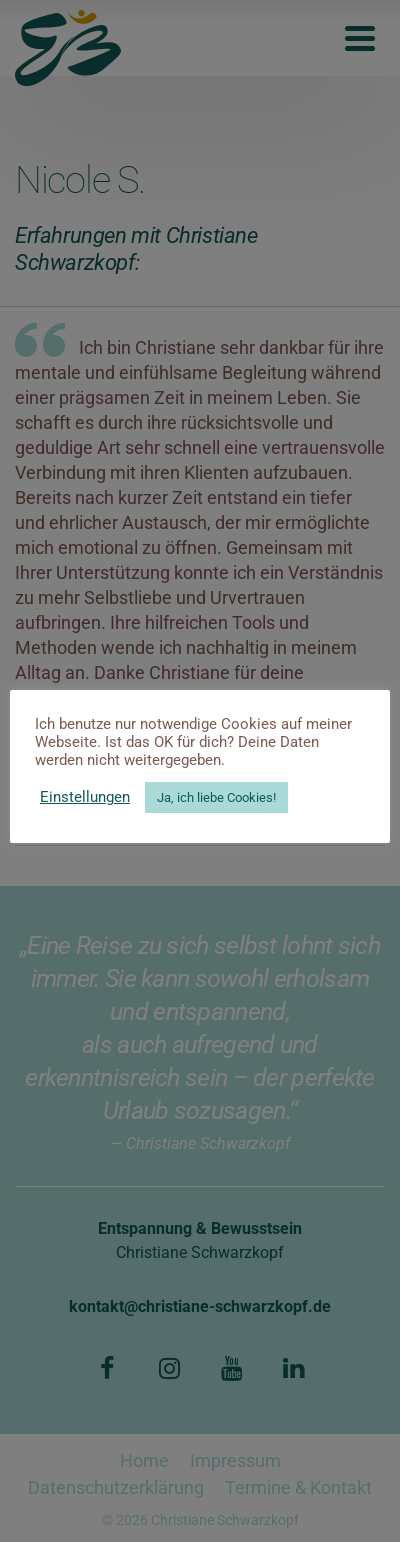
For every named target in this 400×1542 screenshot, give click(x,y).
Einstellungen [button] (85, 797)
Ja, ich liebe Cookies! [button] (216, 797)
